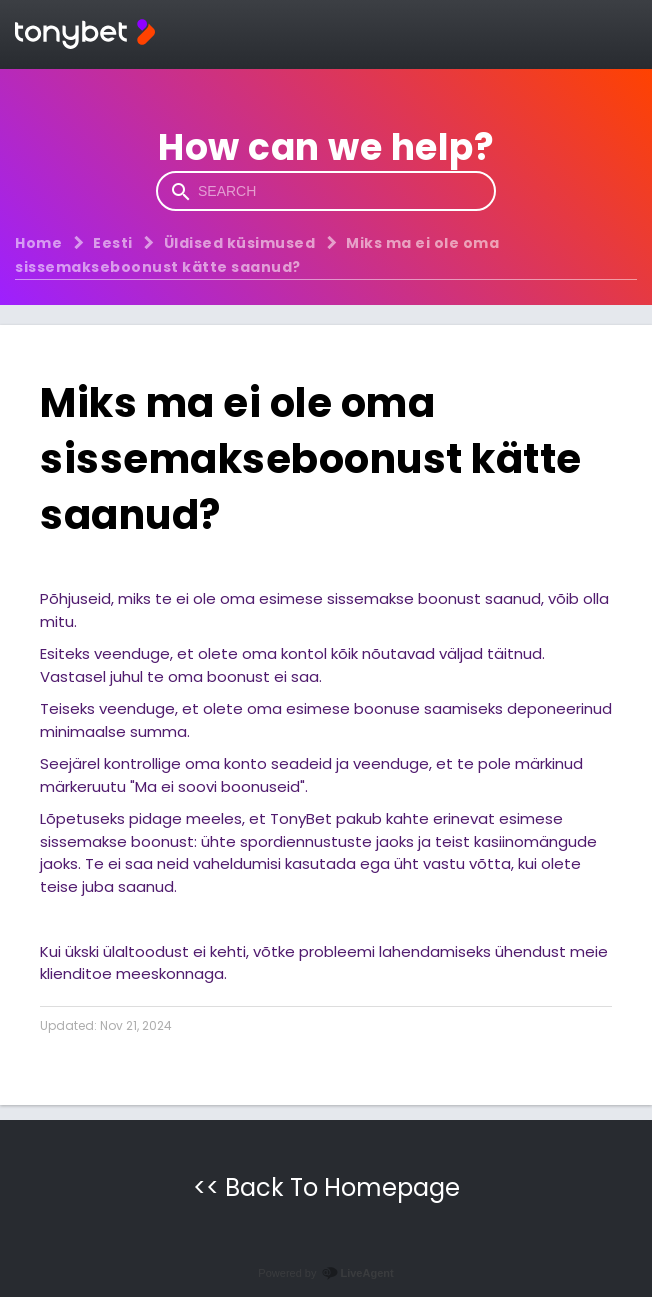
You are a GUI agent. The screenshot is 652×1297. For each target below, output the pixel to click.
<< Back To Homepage (326, 1187)
